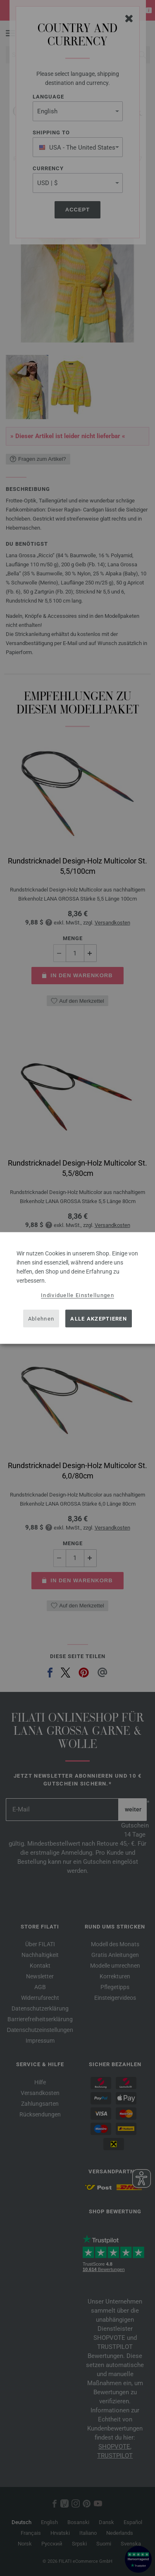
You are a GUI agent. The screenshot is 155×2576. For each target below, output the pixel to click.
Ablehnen (41, 1318)
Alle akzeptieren (98, 1318)
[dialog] (77, 1288)
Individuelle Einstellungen (77, 1295)
